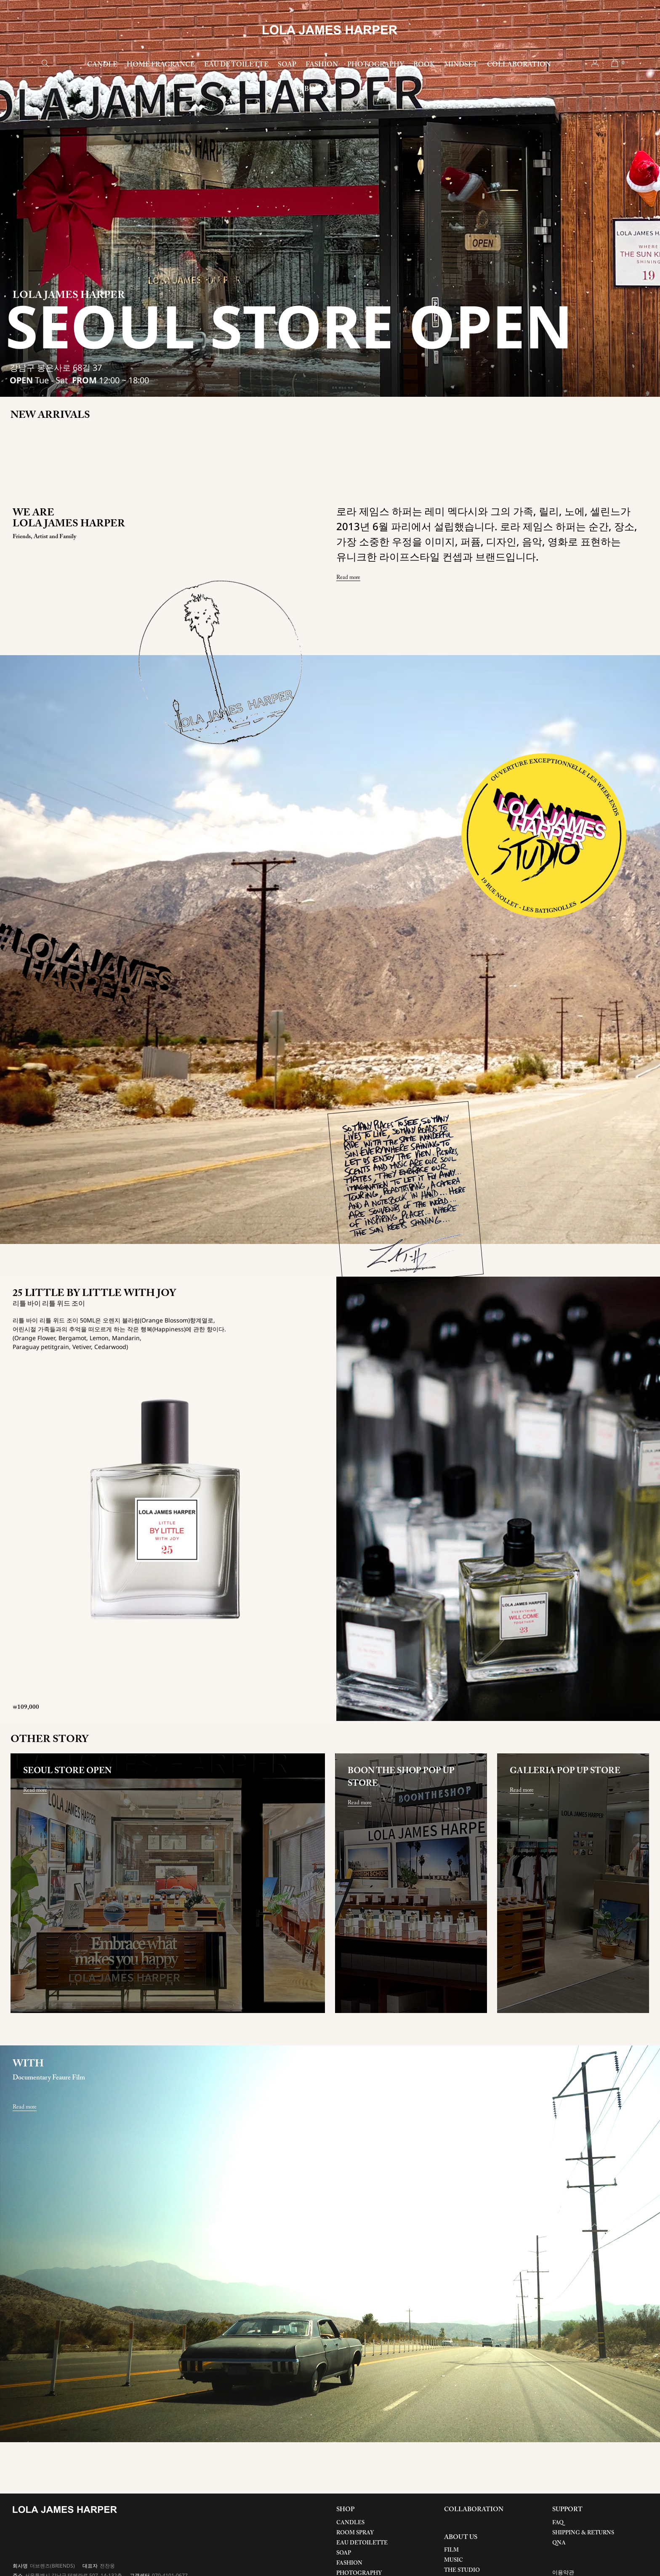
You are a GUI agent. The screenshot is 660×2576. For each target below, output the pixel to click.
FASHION (322, 64)
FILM (451, 2550)
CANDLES (350, 2523)
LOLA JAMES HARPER (330, 30)
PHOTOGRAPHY (375, 64)
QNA (559, 2543)
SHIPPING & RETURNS (583, 2533)
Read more (348, 577)
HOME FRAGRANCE (161, 64)
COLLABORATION (519, 64)
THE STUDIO (462, 2570)
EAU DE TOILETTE (236, 64)
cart (615, 63)
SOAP (287, 64)
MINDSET (461, 64)
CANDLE (102, 64)
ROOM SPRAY (355, 2533)
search (45, 63)
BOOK (424, 64)
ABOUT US (317, 89)
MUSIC (453, 2560)
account (595, 63)
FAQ (558, 2523)
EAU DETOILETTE (362, 2543)
